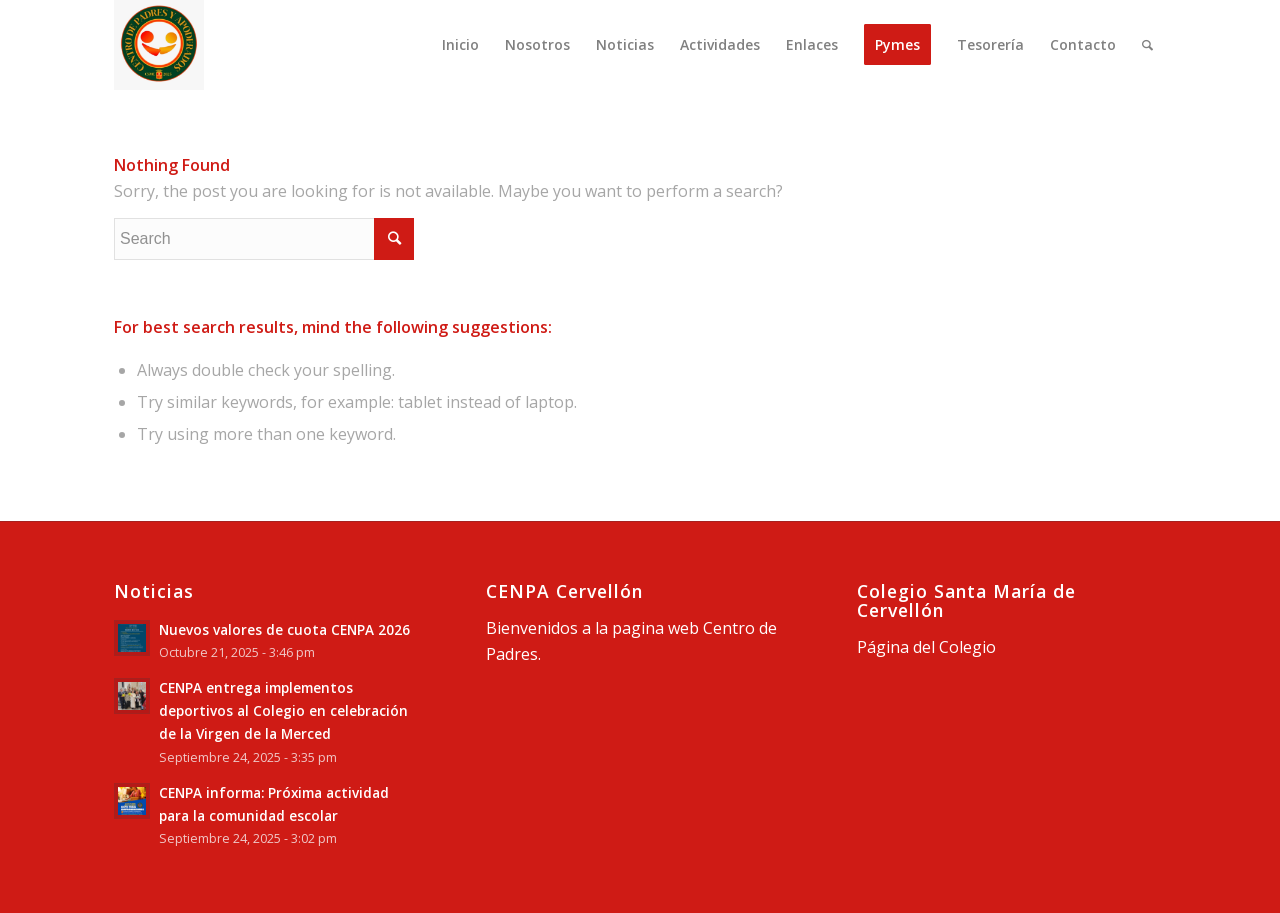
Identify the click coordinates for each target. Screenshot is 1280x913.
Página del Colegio (926, 647)
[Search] (1147, 45)
